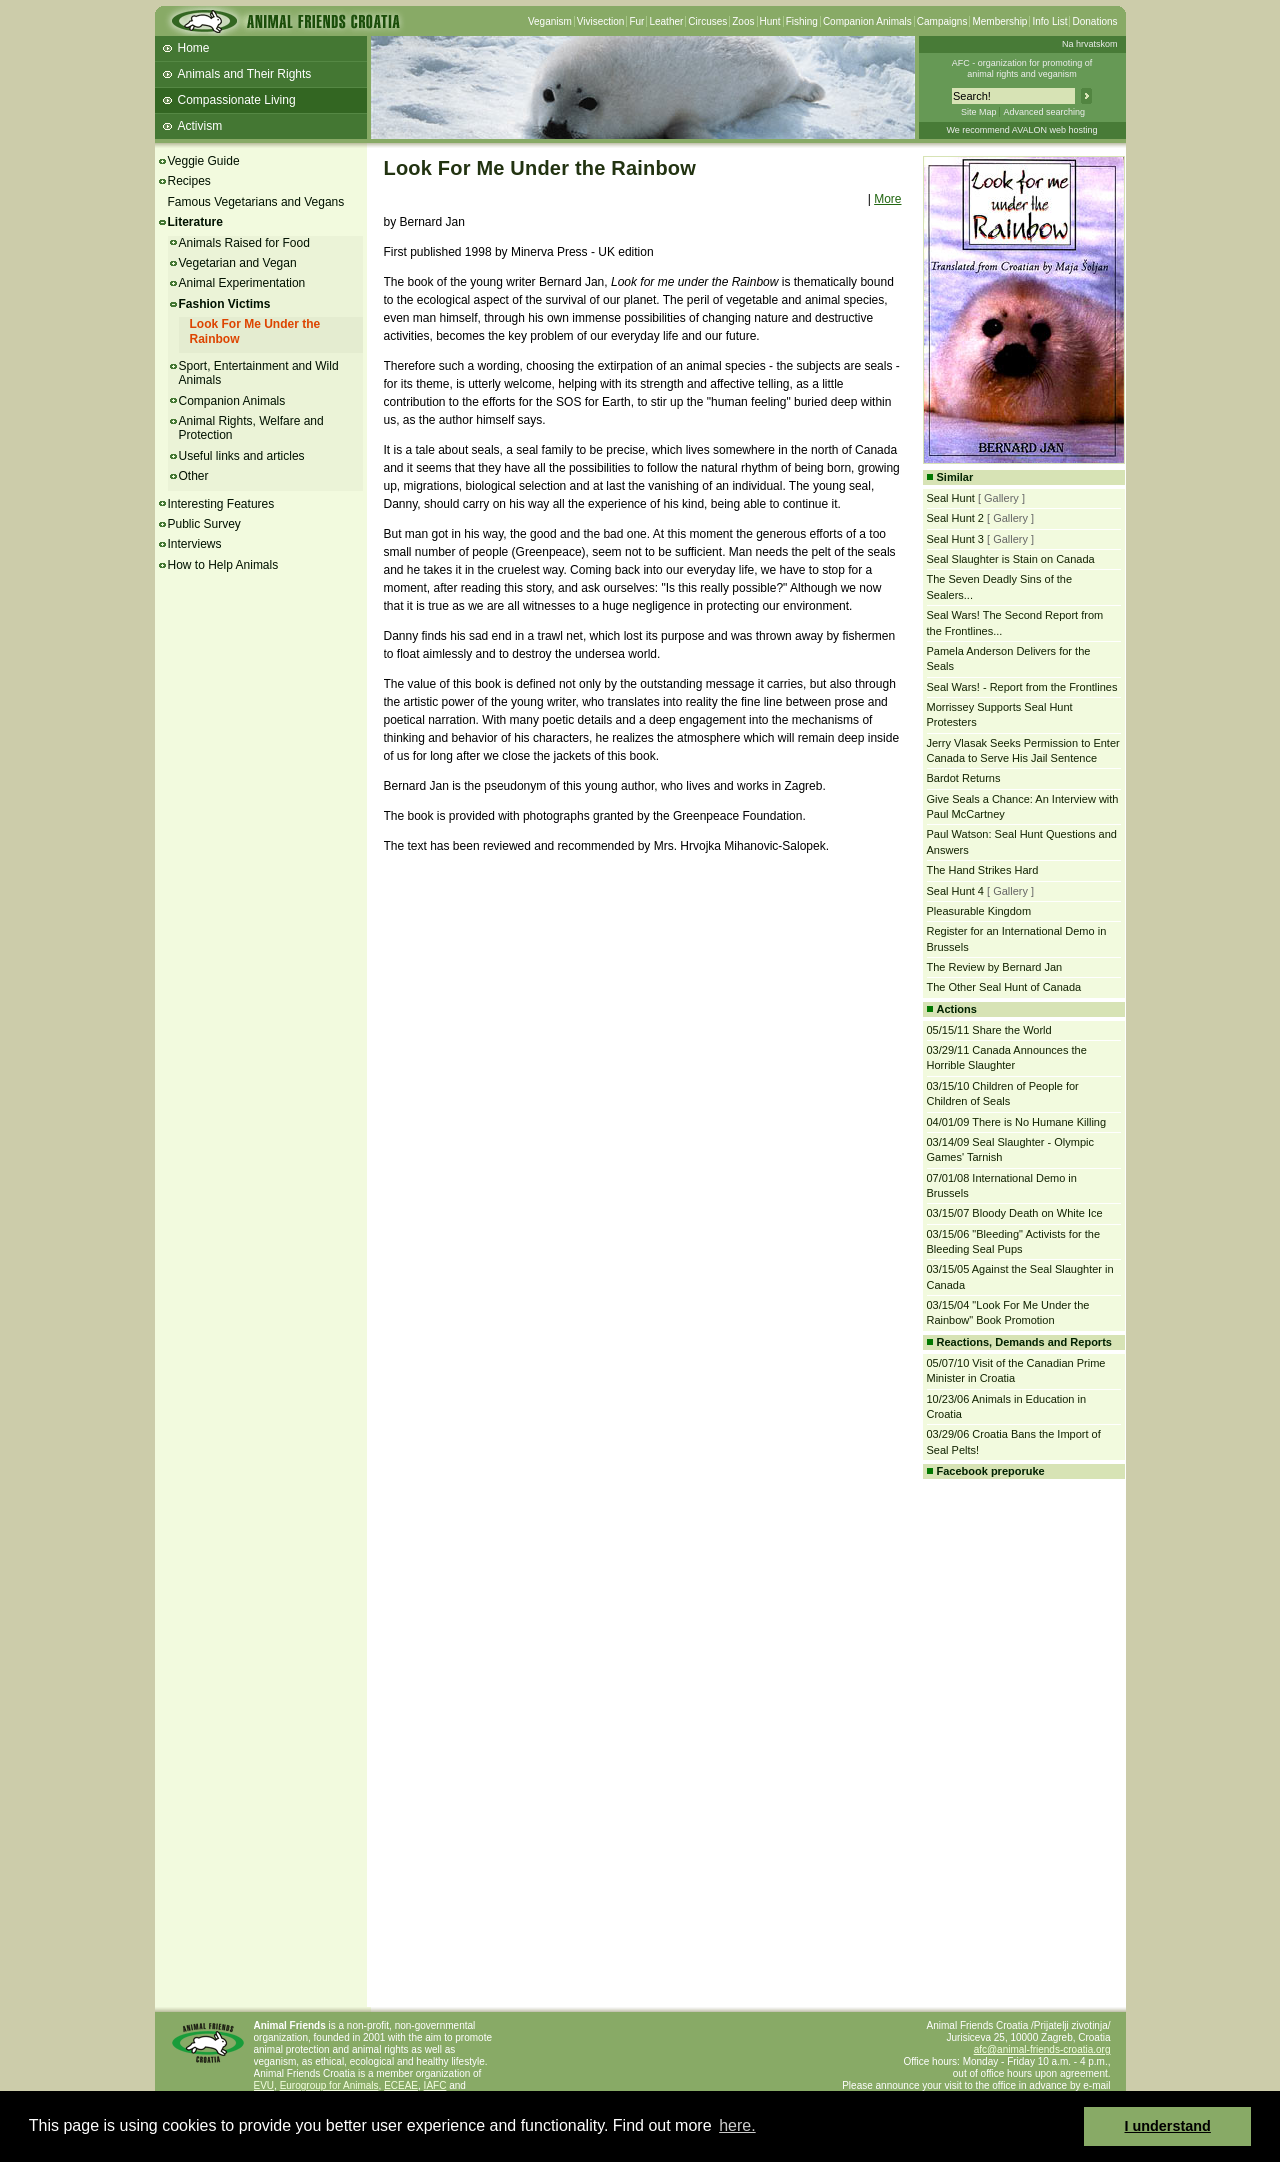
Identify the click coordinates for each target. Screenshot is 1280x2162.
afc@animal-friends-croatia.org (1042, 2049)
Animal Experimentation (242, 283)
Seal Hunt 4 (955, 891)
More (887, 199)
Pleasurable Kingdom (979, 911)
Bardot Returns (964, 778)
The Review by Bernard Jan (995, 967)
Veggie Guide (204, 161)
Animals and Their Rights (245, 74)
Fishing (802, 21)
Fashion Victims (225, 304)
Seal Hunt (951, 498)
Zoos (743, 21)
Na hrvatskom (1090, 44)
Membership (999, 21)
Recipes (189, 181)
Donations (1094, 21)
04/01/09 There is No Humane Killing (1017, 1122)
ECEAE (401, 2085)
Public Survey (204, 524)
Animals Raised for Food (244, 243)
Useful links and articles (242, 456)
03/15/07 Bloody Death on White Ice (1015, 1213)
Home (194, 48)
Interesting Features (221, 504)
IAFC (435, 2085)
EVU (264, 2085)
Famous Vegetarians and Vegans (256, 202)
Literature (195, 222)
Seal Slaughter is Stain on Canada (1011, 559)
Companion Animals (867, 21)
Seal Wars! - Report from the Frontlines (1022, 687)
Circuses (707, 21)
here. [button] (737, 2125)
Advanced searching (1044, 112)
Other (194, 476)
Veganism (550, 21)
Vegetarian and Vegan (238, 263)
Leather (666, 21)
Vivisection (601, 21)
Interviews (195, 544)
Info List (1049, 21)
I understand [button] (1168, 2126)
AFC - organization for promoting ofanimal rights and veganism (1022, 68)
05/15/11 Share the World (989, 1030)
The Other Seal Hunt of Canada (1004, 987)
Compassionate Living (237, 100)
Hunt (770, 21)
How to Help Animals (223, 565)
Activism (200, 126)
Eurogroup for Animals (329, 2085)
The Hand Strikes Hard (983, 870)
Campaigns (942, 21)
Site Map (979, 112)
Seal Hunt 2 (955, 518)
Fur (636, 21)
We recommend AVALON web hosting (1021, 130)
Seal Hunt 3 (955, 539)
